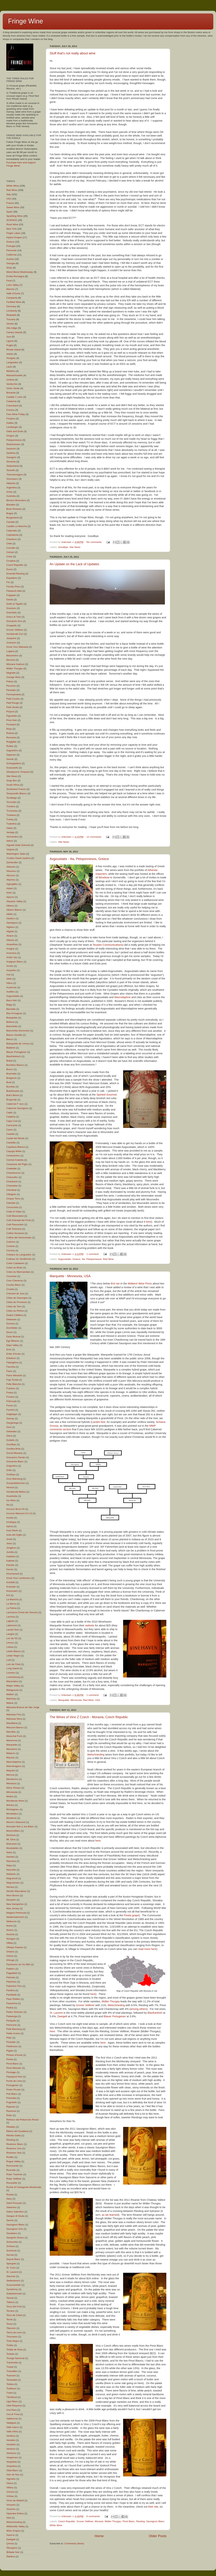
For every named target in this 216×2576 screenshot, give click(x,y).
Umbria (10, 379)
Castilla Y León (14, 397)
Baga (9, 1004)
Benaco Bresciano (16, 500)
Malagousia (12, 1690)
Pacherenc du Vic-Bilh (18, 1964)
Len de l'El (12, 1638)
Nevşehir (11, 1899)
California (11, 254)
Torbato (10, 2354)
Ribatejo (10, 2126)
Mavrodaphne (122, 997)
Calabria (10, 1116)
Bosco (9, 1069)
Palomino (11, 1981)
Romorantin (12, 2165)
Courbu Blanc (13, 1284)
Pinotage (11, 2072)
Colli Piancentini (15, 1224)
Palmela (10, 1977)
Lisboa (10, 1647)
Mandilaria (11, 1723)
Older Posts (157, 2536)
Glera (9, 1435)
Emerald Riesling (15, 573)
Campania (11, 297)
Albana (10, 905)
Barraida (10, 1009)
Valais (9, 828)
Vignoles (11, 2479)
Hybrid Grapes (14, 237)
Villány (10, 2487)
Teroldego (11, 797)
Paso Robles (13, 1999)
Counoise (11, 1276)
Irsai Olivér (12, 1530)
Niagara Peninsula (16, 1912)
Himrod (10, 1487)
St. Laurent (56, 2012)
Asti (8, 974)
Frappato (11, 595)
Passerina (11, 2003)
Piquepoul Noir (14, 2076)
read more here (147, 1949)
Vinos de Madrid (15, 2500)
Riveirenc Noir (14, 2152)
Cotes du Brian (14, 1267)
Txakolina (11, 823)
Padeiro (10, 1968)
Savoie (10, 759)
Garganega (12, 1422)
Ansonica (11, 953)
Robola (10, 733)
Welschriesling (95, 1754)
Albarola (10, 483)
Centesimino (13, 1155)
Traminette (12, 2362)
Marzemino (12, 655)
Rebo (9, 2115)
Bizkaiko (10, 504)
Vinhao (10, 2496)
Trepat (9, 2367)
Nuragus (10, 1938)
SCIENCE (11, 220)
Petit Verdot (12, 707)
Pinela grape (131, 1915)
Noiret (9, 1925)
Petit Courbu (13, 698)
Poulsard (11, 724)
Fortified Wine (13, 302)
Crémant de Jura (15, 1293)
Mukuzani (11, 1843)
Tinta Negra (12, 2341)
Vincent (10, 2491)
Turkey (10, 819)
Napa (9, 1865)
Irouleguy (11, 1522)
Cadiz (9, 1112)
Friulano (10, 418)
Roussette (11, 2182)
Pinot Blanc (129, 2521)
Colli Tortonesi (14, 1228)
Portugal (10, 246)
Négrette (11, 672)
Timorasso (12, 2336)
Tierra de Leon (14, 2332)
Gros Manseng (14, 1478)
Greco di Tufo (13, 616)
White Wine (56, 2525)
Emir (8, 1349)
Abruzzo (10, 875)
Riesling (140, 2521)
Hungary (10, 358)
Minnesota (76, 1700)
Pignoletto (11, 715)
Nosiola (10, 1934)
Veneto (10, 323)
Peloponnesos (94, 1259)
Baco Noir (11, 1000)
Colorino (10, 1241)
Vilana (9, 2483)
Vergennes (12, 2457)
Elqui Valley (12, 1345)
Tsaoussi (11, 2375)
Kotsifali (10, 1582)
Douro (9, 1332)
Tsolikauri (11, 2388)
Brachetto (11, 1073)
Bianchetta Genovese (18, 1030)
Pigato (9, 2050)
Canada (10, 522)
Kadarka (10, 1556)
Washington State (15, 853)
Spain (9, 211)
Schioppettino (13, 763)
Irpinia (9, 1526)
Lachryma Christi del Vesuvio (22, 1612)
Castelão (11, 1142)
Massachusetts (14, 375)
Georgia (10, 263)
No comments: (95, 542)
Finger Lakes (13, 233)
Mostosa (10, 1835)
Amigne (10, 948)
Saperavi (11, 754)
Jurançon (11, 642)
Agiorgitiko (12, 884)
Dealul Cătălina (14, 1315)
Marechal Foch (14, 1736)
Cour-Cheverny (14, 1280)
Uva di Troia (12, 2414)
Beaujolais (11, 1017)
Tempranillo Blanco (16, 793)
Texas (9, 2323)
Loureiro (10, 1672)
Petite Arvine (13, 2033)
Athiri (9, 978)
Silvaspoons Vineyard (18, 771)
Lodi (8, 1660)
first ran (115, 1283)
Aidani (9, 888)
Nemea (10, 1887)
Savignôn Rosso (15, 2237)
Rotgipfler (11, 741)
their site (153, 2506)
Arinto (9, 491)
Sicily (9, 267)
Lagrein (10, 1621)
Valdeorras (12, 2418)
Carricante (11, 1125)
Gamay (10, 1418)
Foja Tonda (12, 1379)
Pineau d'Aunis (14, 2055)
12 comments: (95, 836)
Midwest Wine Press (140, 1283)
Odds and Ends (14, 431)
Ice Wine (11, 1500)
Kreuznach (12, 1591)
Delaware (11, 1319)
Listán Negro (13, 1655)
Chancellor (12, 1177)
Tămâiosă (11, 2397)
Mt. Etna (10, 1839)
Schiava (10, 2246)
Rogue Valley (13, 2161)
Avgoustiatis (64, 1259)
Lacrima (10, 1616)
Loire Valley (12, 285)
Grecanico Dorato (15, 1457)
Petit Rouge (12, 703)
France (10, 203)
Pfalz (9, 2037)
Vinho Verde (12, 388)
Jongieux (11, 1547)
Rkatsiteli (11, 315)
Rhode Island (13, 349)
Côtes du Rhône (15, 1310)
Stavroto (10, 2276)
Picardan (11, 2042)
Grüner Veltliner (85, 2005)
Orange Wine (13, 677)
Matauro (10, 1753)
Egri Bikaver (12, 1340)
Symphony (12, 2289)
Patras (9, 681)
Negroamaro (13, 1882)
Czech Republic (66, 2521)
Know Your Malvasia (17, 647)
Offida (9, 1943)
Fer (8, 582)
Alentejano (12, 922)
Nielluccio (11, 1921)
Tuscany (10, 319)
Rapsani (10, 2106)
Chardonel (11, 1181)
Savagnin (11, 457)
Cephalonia (12, 535)
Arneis (9, 966)
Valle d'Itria (12, 2431)
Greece (76, 1259)
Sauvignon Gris (14, 2229)
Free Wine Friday (15, 414)
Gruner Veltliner (84, 2521)
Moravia (99, 2521)
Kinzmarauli (12, 1573)
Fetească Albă (14, 591)
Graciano (11, 608)
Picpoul (10, 711)
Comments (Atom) (74, 2543)
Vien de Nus (12, 2474)
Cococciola (12, 1207)
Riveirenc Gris (14, 2148)
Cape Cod (11, 1121)
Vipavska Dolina (15, 2513)
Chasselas (12, 1185)
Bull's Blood (12, 1095)
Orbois (10, 1956)
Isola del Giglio (14, 1534)
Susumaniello (13, 2285)
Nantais (10, 1856)
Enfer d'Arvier (13, 1353)
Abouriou (11, 871)
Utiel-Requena (14, 2405)
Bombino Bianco (15, 1065)
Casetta (10, 1134)
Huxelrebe (11, 1496)
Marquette (63, 1700)
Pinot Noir (11, 720)
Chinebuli (11, 1190)
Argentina (11, 487)
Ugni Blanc (12, 2401)
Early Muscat (13, 1336)
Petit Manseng (14, 2029)
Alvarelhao (12, 944)
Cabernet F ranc (15, 1104)
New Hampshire (15, 1904)
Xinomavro (12, 479)
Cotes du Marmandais (18, 1272)
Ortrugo (10, 1960)
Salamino (11, 2207)
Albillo (9, 914)
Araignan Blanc (14, 961)
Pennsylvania (13, 694)
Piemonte (11, 250)
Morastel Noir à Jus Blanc (20, 1826)
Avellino (10, 991)
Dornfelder (12, 1328)
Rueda (10, 2194)
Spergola (11, 2263)
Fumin (9, 1405)
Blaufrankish (155, 2012)
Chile (9, 543)
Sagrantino (12, 750)
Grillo (9, 1470)
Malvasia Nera (14, 1718)
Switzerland (12, 466)
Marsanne (11, 1749)
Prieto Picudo (13, 2089)
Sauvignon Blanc (155, 2521)
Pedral (9, 2007)
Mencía (10, 1774)
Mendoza (11, 1783)
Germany (11, 306)
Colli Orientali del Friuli (18, 1220)
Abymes (10, 879)
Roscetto (11, 2170)
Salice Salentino (15, 2211)
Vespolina (11, 2466)
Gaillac (10, 423)
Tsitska (10, 2384)
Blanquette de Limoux (18, 1043)
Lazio (9, 366)
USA (97, 1700)
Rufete (10, 746)
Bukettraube (12, 1091)
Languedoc (12, 362)
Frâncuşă (11, 1401)
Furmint (10, 1409)
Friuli (9, 280)
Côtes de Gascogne (17, 1297)
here (148, 1221)
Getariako (11, 1431)
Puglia (9, 345)
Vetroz (9, 840)
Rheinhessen (13, 444)
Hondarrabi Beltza (16, 1491)
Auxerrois (11, 987)
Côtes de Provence (16, 1302)
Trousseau (12, 810)
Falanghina (12, 1362)
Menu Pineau (13, 1787)
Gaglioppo (11, 1414)
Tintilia (9, 2345)
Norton (10, 1930)
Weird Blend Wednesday (19, 272)
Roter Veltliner (14, 2178)
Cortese (10, 1246)
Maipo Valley (13, 1685)
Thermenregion (14, 474)
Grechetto (11, 612)
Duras (9, 569)
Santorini (11, 448)
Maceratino (12, 1681)
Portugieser (12, 2085)
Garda (9, 599)
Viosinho (11, 2509)
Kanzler (10, 1565)
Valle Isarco (12, 2427)
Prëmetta (11, 2098)
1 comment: (93, 1254)
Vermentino (12, 836)
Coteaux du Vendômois (19, 1259)
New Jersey (12, 1908)
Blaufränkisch (13, 1056)
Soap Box (11, 780)
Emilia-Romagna (15, 276)
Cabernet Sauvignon (17, 1108)
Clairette (10, 1203)
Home (99, 2536)
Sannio (10, 2220)
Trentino (10, 806)
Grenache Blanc (15, 1461)
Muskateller (12, 1848)
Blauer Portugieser (115, 2016)
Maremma (11, 1740)
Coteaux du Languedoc (19, 1254)
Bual (8, 1082)
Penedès (11, 690)
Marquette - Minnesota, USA (70, 1276)
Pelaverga (11, 2016)
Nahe (9, 1852)
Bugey (9, 513)
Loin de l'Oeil (13, 1664)
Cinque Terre (13, 1198)
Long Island (12, 1668)
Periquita (11, 2020)
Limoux (10, 1642)
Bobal (9, 1060)
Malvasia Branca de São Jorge (22, 1707)
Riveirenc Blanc (14, 2144)
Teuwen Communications (108, 944)
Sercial (10, 2255)
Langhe (10, 1634)
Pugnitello (11, 2102)
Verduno (10, 2448)
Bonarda (10, 392)
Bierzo (9, 1039)
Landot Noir (98, 1422)
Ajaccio (10, 897)
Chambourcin (13, 1172)
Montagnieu (12, 1809)
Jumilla (10, 1552)
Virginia (10, 849)
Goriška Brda (13, 1448)
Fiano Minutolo (14, 1375)
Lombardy (11, 310)
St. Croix (11, 2267)
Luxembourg (13, 1677)
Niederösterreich (15, 1917)
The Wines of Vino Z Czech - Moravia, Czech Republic (89, 1717)
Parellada (11, 1994)
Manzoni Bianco (15, 1727)
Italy (8, 194)
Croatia (10, 1289)
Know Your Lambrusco (18, 1578)
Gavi (8, 1427)
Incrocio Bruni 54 (15, 1509)
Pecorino (11, 685)
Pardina (10, 1990)
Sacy (9, 2198)
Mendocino (12, 1779)
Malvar (10, 1703)
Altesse (10, 940)
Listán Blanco (13, 1651)
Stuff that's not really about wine (72, 53)
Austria (10, 259)
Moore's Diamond (15, 1822)
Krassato (11, 1586)
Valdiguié (11, 2423)
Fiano (9, 1371)
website (89, 1625)
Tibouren (11, 2328)
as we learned (110, 2214)
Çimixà (10, 2543)
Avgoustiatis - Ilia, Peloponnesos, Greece (79, 859)
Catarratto (11, 530)
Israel (9, 1539)
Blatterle (10, 1047)
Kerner (10, 1569)
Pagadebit (11, 1973)
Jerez (9, 1543)
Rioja (9, 728)
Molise (9, 1796)
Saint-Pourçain (14, 2203)
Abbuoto (10, 866)
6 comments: (94, 2516)
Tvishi (9, 2392)
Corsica (10, 410)
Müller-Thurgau (111, 2001)
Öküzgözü (11, 2547)
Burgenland (12, 517)
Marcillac (11, 1731)
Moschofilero (13, 1830)
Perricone (11, 2025)
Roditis (10, 2157)
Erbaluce (11, 1358)
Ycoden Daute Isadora (18, 858)
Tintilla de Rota (14, 2349)
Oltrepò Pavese (14, 1947)
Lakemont (11, 1625)
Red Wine (108, 1259)
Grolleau (10, 1474)
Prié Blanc (11, 2094)
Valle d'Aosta (13, 293)
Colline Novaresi (15, 1233)
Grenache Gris (14, 621)
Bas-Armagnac (14, 1013)
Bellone (10, 1022)
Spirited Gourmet (106, 1094)
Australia (11, 496)
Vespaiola (11, 2461)
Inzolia (9, 1517)
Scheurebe (12, 2242)
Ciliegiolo (11, 1194)
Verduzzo (11, 2453)
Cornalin (10, 547)
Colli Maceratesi (15, 1216)
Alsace (10, 935)
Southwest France (16, 789)
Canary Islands (14, 332)
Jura (8, 336)
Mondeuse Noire (15, 1800)
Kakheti (10, 1560)
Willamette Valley (15, 2526)
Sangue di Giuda (15, 2216)
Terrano (10, 2311)
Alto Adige (11, 328)
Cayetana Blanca (15, 1147)
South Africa (12, 784)
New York (11, 228)
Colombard (12, 405)
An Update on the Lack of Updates (74, 564)
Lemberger (12, 427)
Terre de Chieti (14, 2315)
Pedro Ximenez (14, 2012)
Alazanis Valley (14, 901)
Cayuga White (14, 1151)
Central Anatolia (14, 1160)
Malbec (10, 1694)
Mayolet (10, 1770)
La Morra (11, 1603)
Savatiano (11, 2233)
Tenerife (10, 470)
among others (138, 2009)
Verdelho (11, 2444)
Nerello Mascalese (16, 1891)
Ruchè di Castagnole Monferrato (23, 2187)
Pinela (9, 2059)
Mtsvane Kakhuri (15, 664)
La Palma (11, 1608)
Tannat (10, 2298)
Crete (9, 556)
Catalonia (11, 401)
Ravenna (11, 2111)
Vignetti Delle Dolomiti (18, 845)
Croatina (10, 560)
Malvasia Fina (13, 1714)
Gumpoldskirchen (15, 1483)
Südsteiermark (14, 2293)
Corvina (10, 1250)
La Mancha (12, 1599)
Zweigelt (62, 2016)
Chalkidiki (11, 1168)
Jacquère (11, 638)
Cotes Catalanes (15, 1263)
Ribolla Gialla (13, 2135)
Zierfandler (12, 862)
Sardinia (10, 453)
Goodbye (63, 547)
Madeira (10, 371)
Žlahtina (10, 2556)
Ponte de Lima (14, 2081)
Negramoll (11, 1878)
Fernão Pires (13, 586)
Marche (10, 289)
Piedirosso (12, 2046)
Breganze (11, 1078)
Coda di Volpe (13, 1211)
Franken (10, 1388)
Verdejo (10, 832)
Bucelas (10, 1086)
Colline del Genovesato (19, 1237)
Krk (8, 1595)
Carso (9, 1129)
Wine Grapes (13, 2530)
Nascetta (11, 1869)
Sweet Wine (12, 207)
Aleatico (10, 918)
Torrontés (11, 802)
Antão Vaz (11, 957)
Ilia (83, 1259)
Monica (10, 1805)
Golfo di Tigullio (14, 603)
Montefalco (12, 1813)
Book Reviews (14, 509)
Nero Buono (12, 1895)
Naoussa (11, 1861)
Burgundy (11, 1099)
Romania (11, 737)
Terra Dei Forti (14, 2306)
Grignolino (11, 1465)
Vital (8, 2517)
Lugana (10, 651)
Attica (9, 983)
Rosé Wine (12, 224)
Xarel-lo (10, 2535)
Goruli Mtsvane (14, 1453)
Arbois (9, 354)
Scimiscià (11, 2250)
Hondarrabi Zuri (14, 634)
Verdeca (10, 2435)
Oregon (10, 435)
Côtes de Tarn (13, 1306)
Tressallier (11, 2371)
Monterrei (11, 1818)
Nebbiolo (11, 1874)
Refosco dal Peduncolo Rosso (22, 2119)
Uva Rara (11, 2410)
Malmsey (11, 1698)
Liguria (10, 341)
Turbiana (11, 815)
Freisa (9, 1392)
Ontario (10, 1951)
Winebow (103, 877)
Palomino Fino (14, 1986)
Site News (74, 547)
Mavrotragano (13, 1766)
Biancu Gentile (14, 1035)
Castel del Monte (15, 1138)
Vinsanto (11, 2504)
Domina (10, 1323)
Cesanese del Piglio (17, 1164)
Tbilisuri (10, 2302)
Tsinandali (11, 2379)
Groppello (11, 625)
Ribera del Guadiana (17, 2131)
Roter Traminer (14, 2174)
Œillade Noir (13, 2552)
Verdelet (10, 2440)
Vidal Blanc (12, 2470)
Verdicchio (11, 384)
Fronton (10, 1396)
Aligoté (10, 931)
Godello (10, 1440)
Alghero (10, 927)
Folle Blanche (13, 1384)
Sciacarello (12, 767)
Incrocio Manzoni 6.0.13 (19, 1513)
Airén (9, 892)
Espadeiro (11, 578)
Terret (9, 2319)
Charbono (11, 539)
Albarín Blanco (14, 909)
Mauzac (10, 1757)
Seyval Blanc (13, 2259)
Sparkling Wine (14, 216)
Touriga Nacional (15, 2358)
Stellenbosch (13, 2280)
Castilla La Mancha (16, 526)
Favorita (10, 1366)
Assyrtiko (11, 970)
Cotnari (10, 552)
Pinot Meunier (13, 2068)
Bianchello (11, 1026)
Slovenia (11, 461)
